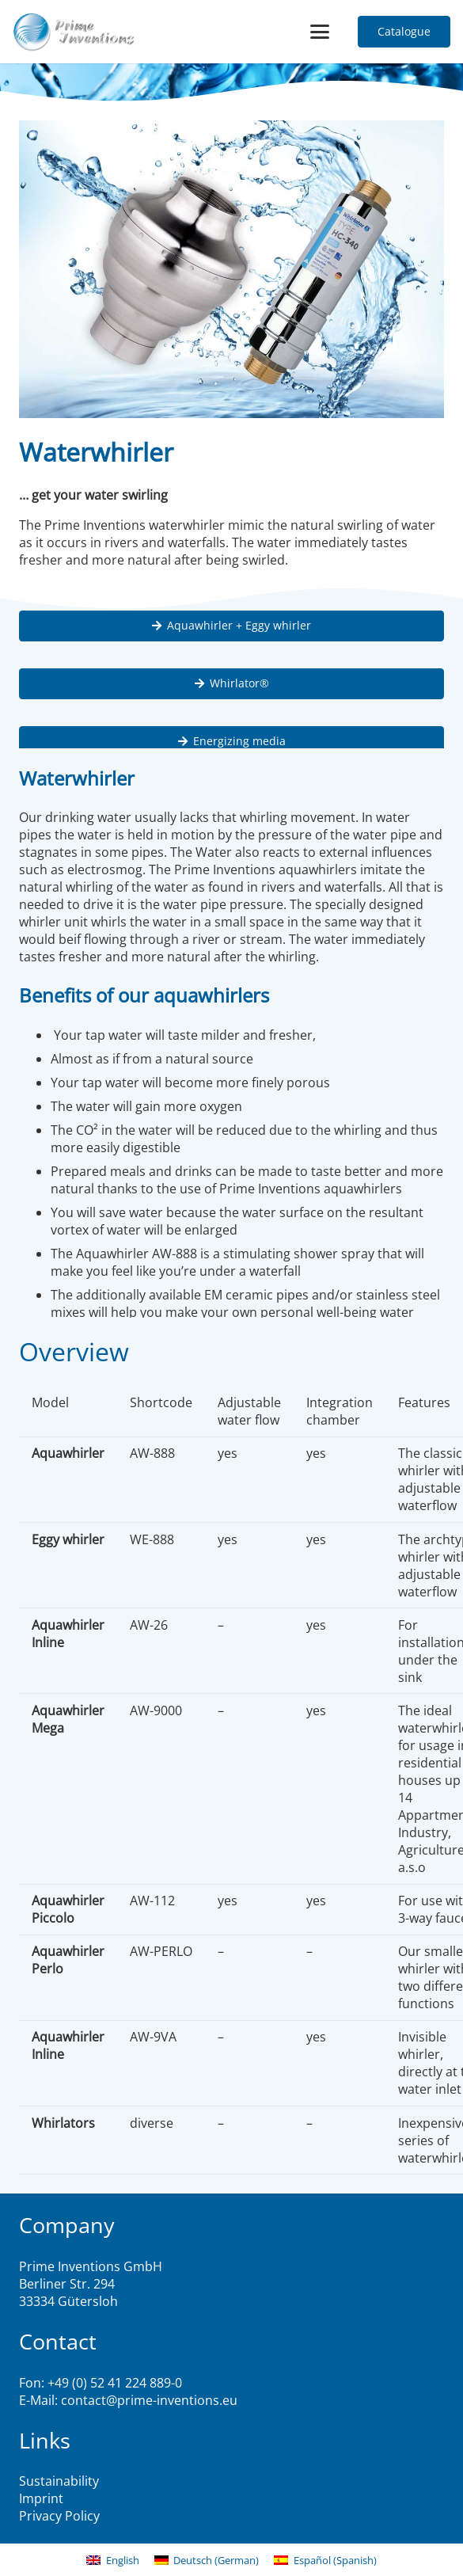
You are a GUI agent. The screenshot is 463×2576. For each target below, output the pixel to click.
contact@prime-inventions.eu (149, 2400)
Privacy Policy (59, 2516)
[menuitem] (112, 2560)
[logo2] (74, 31)
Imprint (41, 2498)
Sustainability (59, 2481)
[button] (320, 31)
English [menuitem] (122, 2560)
